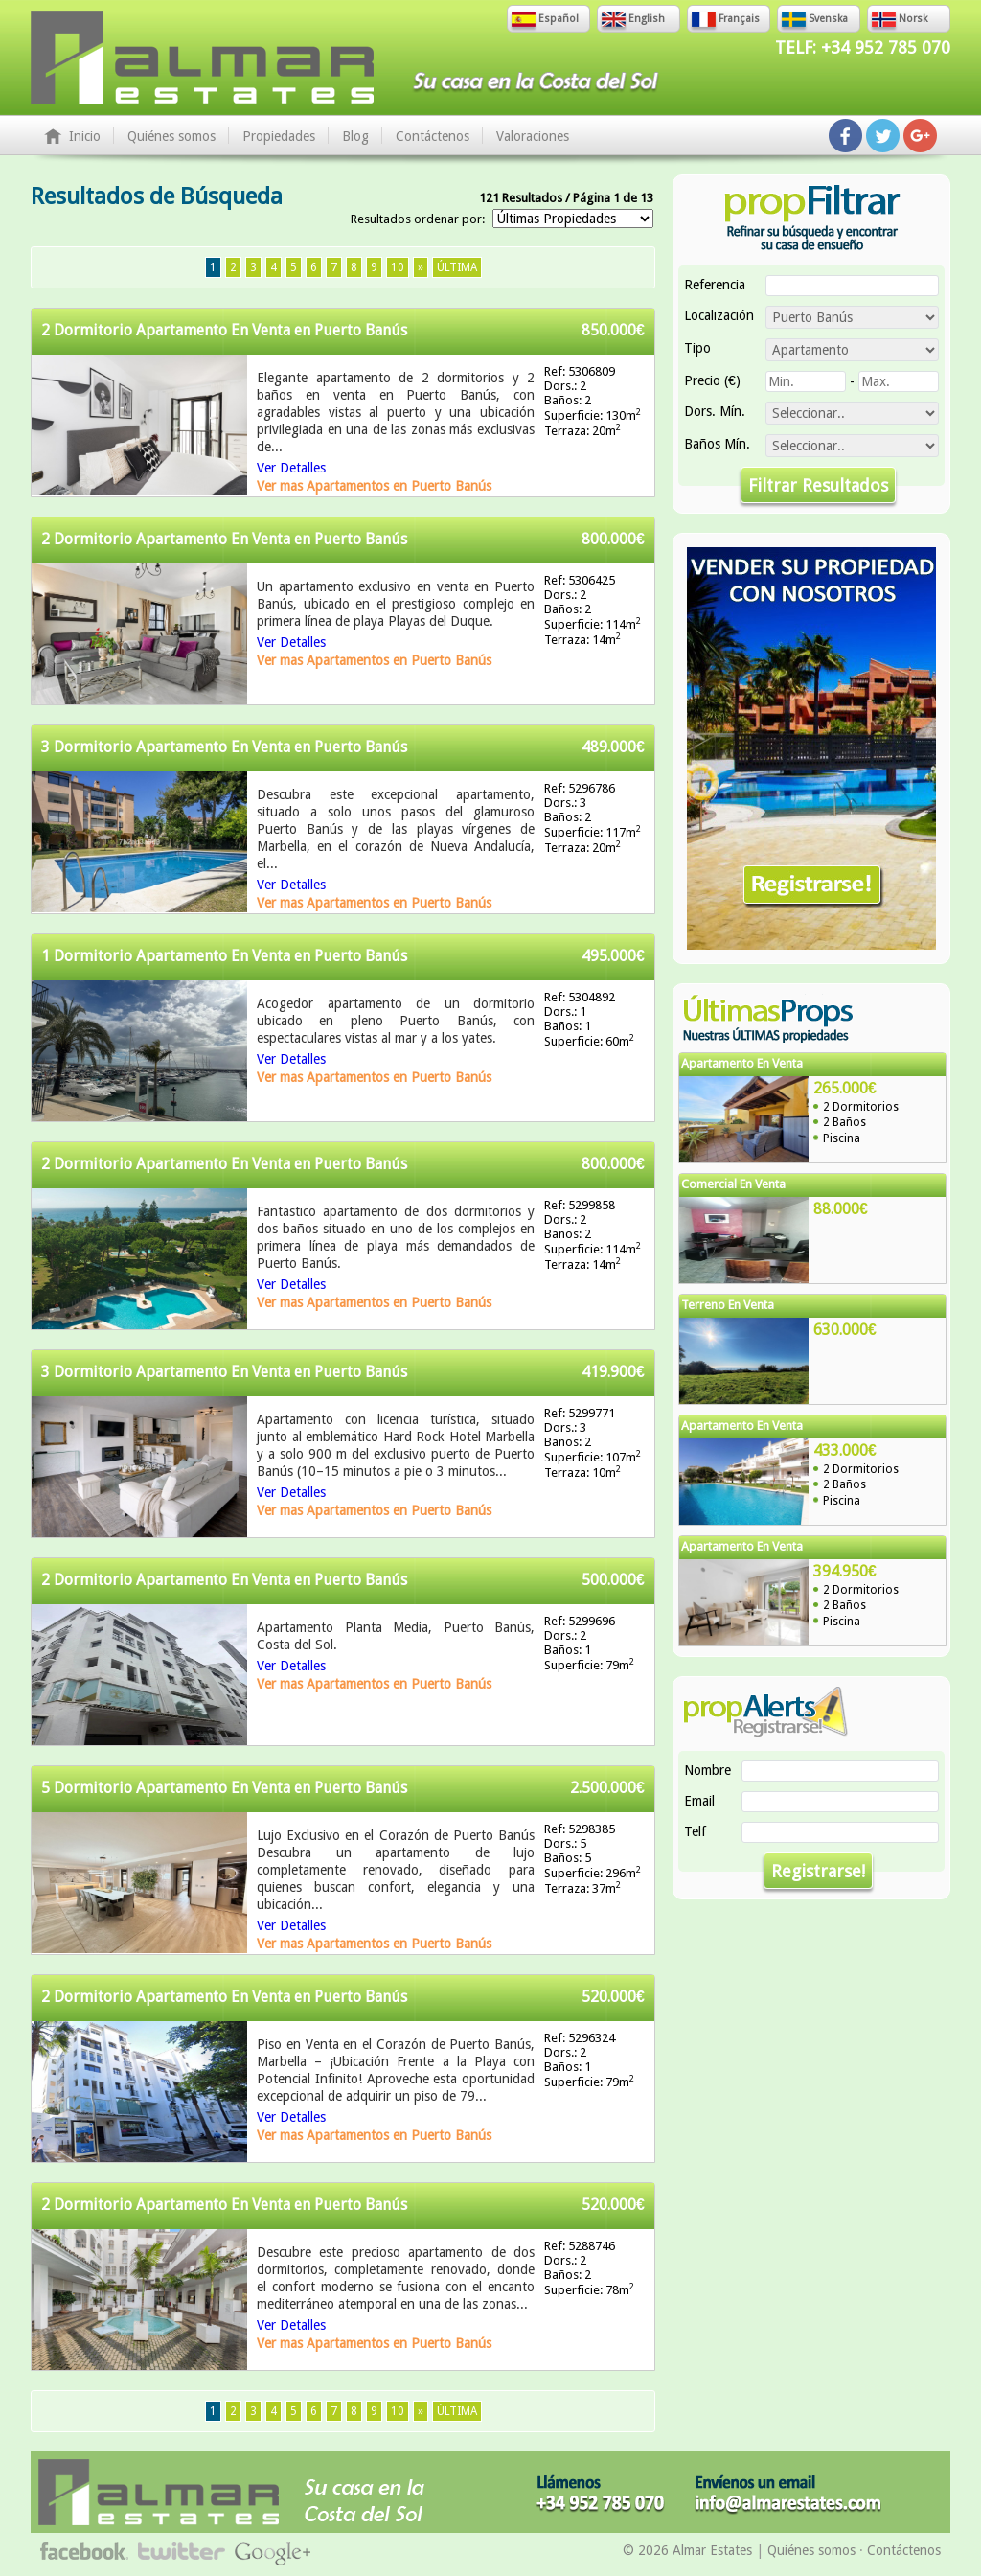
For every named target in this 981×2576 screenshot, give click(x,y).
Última (457, 267)
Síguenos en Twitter (883, 135)
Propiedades (278, 136)
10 (397, 267)
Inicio (85, 136)
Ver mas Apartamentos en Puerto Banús (374, 486)
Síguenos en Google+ (920, 135)
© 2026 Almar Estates (687, 2550)
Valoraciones (532, 136)
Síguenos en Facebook (845, 135)
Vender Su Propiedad (811, 748)
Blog (355, 136)
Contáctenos (432, 136)
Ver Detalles (291, 467)
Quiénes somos (171, 136)
